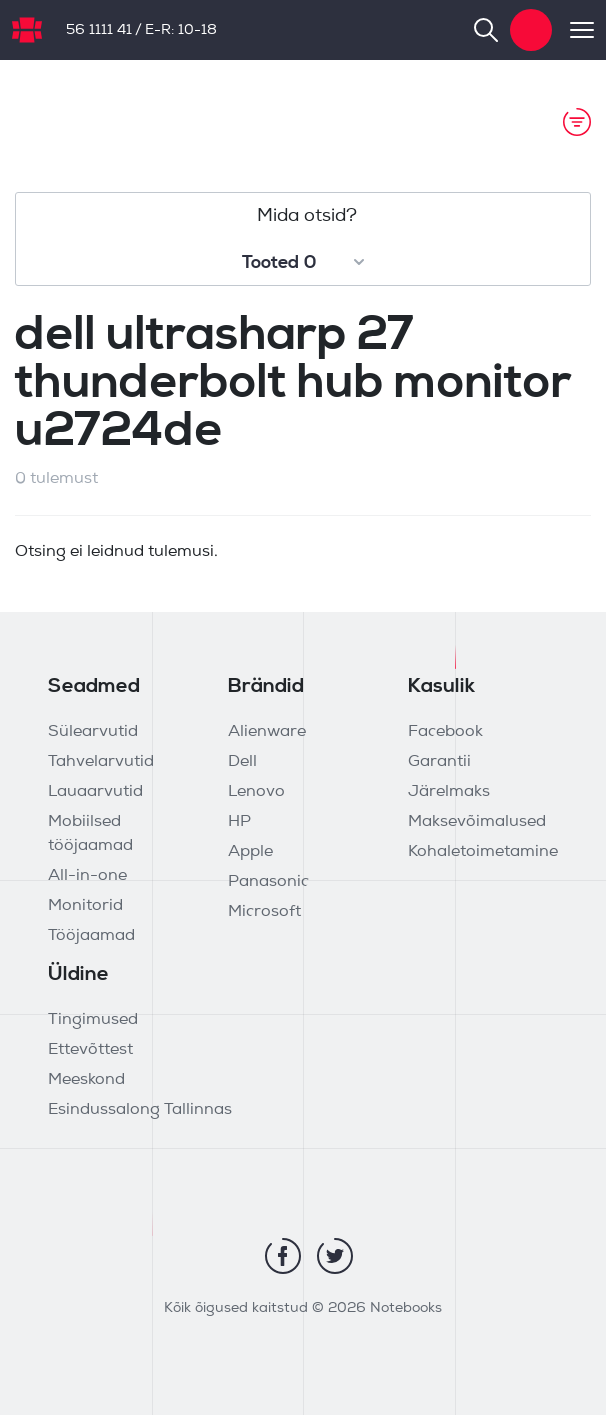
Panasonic (268, 882)
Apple (250, 852)
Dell (242, 762)
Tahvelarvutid (101, 762)
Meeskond (86, 1080)
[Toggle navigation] (573, 30)
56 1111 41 (99, 30)
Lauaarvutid (95, 792)
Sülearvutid (93, 732)
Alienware (267, 732)
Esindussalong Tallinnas (140, 1110)
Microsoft (264, 912)
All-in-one (87, 876)
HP (239, 822)
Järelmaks (449, 792)
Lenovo (256, 792)
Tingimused (93, 1020)
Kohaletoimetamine (483, 852)
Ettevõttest (90, 1050)
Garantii (439, 762)
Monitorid (85, 906)
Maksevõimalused (477, 822)
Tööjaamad (91, 936)
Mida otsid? (307, 216)
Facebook (445, 732)
